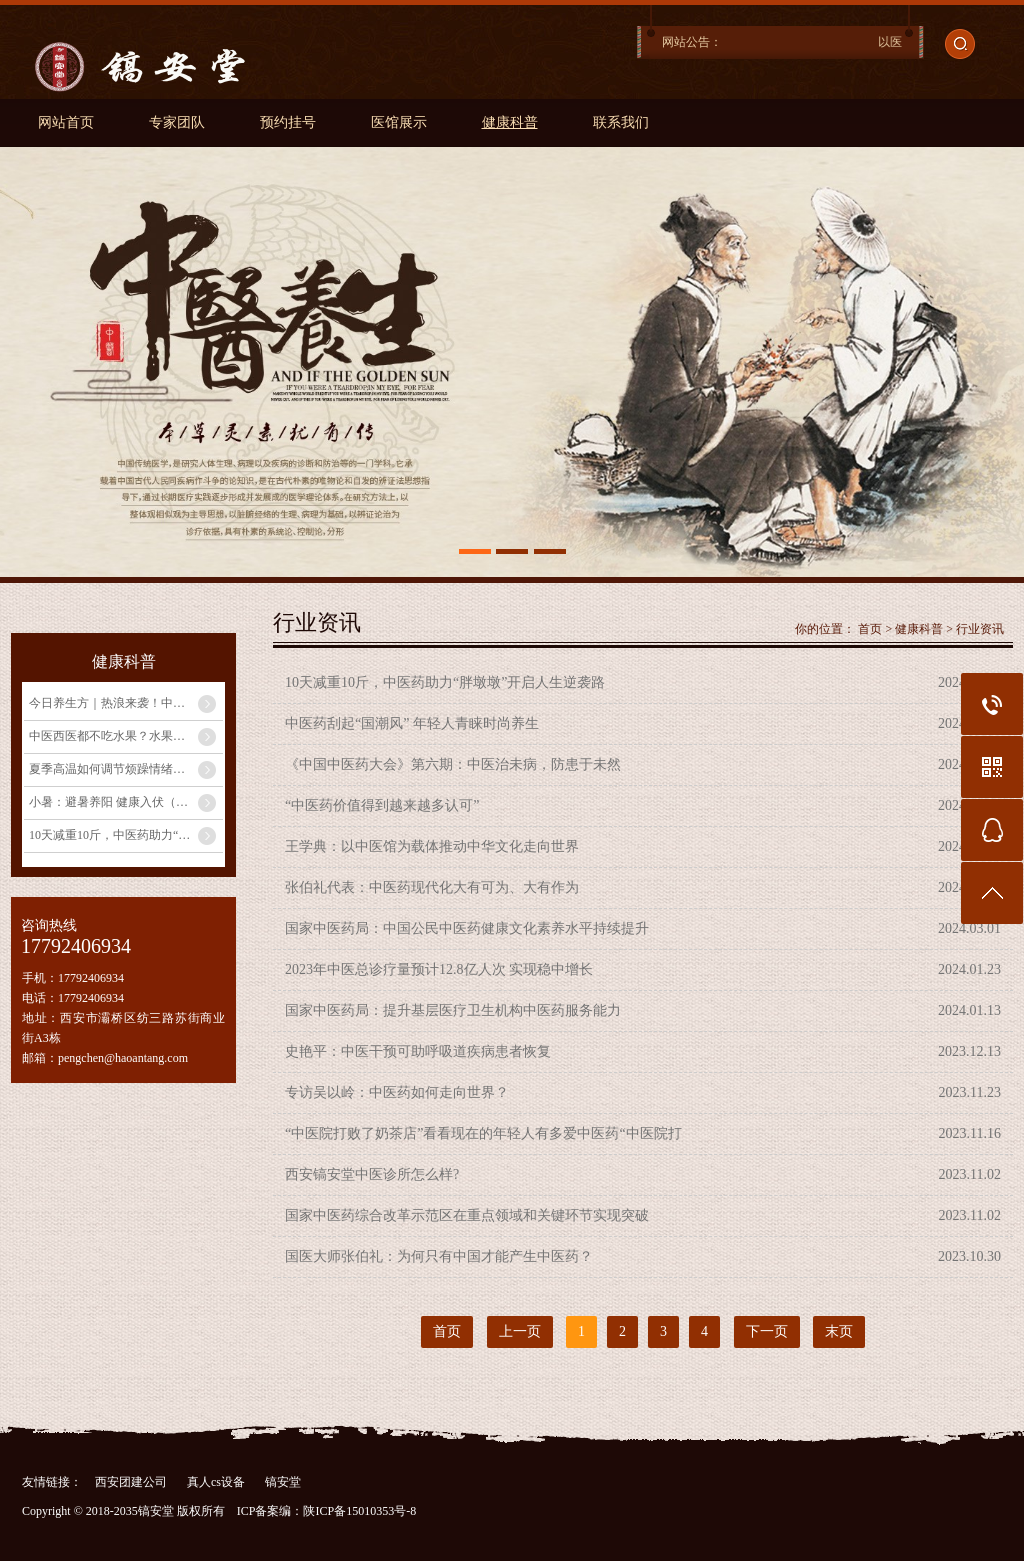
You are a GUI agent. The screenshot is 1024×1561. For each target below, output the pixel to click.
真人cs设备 (216, 1482)
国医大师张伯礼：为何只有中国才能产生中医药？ (439, 1256)
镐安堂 (283, 1482)
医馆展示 (399, 122)
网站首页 (66, 122)
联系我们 (621, 122)
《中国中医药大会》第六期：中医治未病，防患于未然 (453, 764)
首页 (870, 629)
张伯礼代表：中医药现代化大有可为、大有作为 (432, 887)
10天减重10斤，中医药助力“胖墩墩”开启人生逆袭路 (126, 835)
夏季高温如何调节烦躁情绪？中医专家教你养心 (126, 769)
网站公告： (692, 42)
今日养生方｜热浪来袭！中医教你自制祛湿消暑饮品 (126, 703)
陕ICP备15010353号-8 (359, 1511)
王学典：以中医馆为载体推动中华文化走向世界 (432, 846)
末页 (839, 1331)
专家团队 (177, 122)
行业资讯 (980, 629)
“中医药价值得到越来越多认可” (382, 805)
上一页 (520, 1331)
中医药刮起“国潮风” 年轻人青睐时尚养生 (412, 723)
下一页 (767, 1331)
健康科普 (510, 122)
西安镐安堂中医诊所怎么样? (372, 1174)
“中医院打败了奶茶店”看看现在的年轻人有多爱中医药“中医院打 (483, 1133)
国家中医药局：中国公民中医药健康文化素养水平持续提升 (467, 928)
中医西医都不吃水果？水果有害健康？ (126, 736)
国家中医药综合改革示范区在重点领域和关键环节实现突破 (467, 1215)
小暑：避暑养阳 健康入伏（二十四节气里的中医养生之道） (126, 802)
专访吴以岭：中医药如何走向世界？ (397, 1092)
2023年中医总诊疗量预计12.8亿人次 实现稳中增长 (439, 969)
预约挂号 (288, 122)
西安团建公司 (131, 1482)
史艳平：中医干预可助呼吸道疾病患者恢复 (418, 1051)
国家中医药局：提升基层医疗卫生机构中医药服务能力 (453, 1010)
